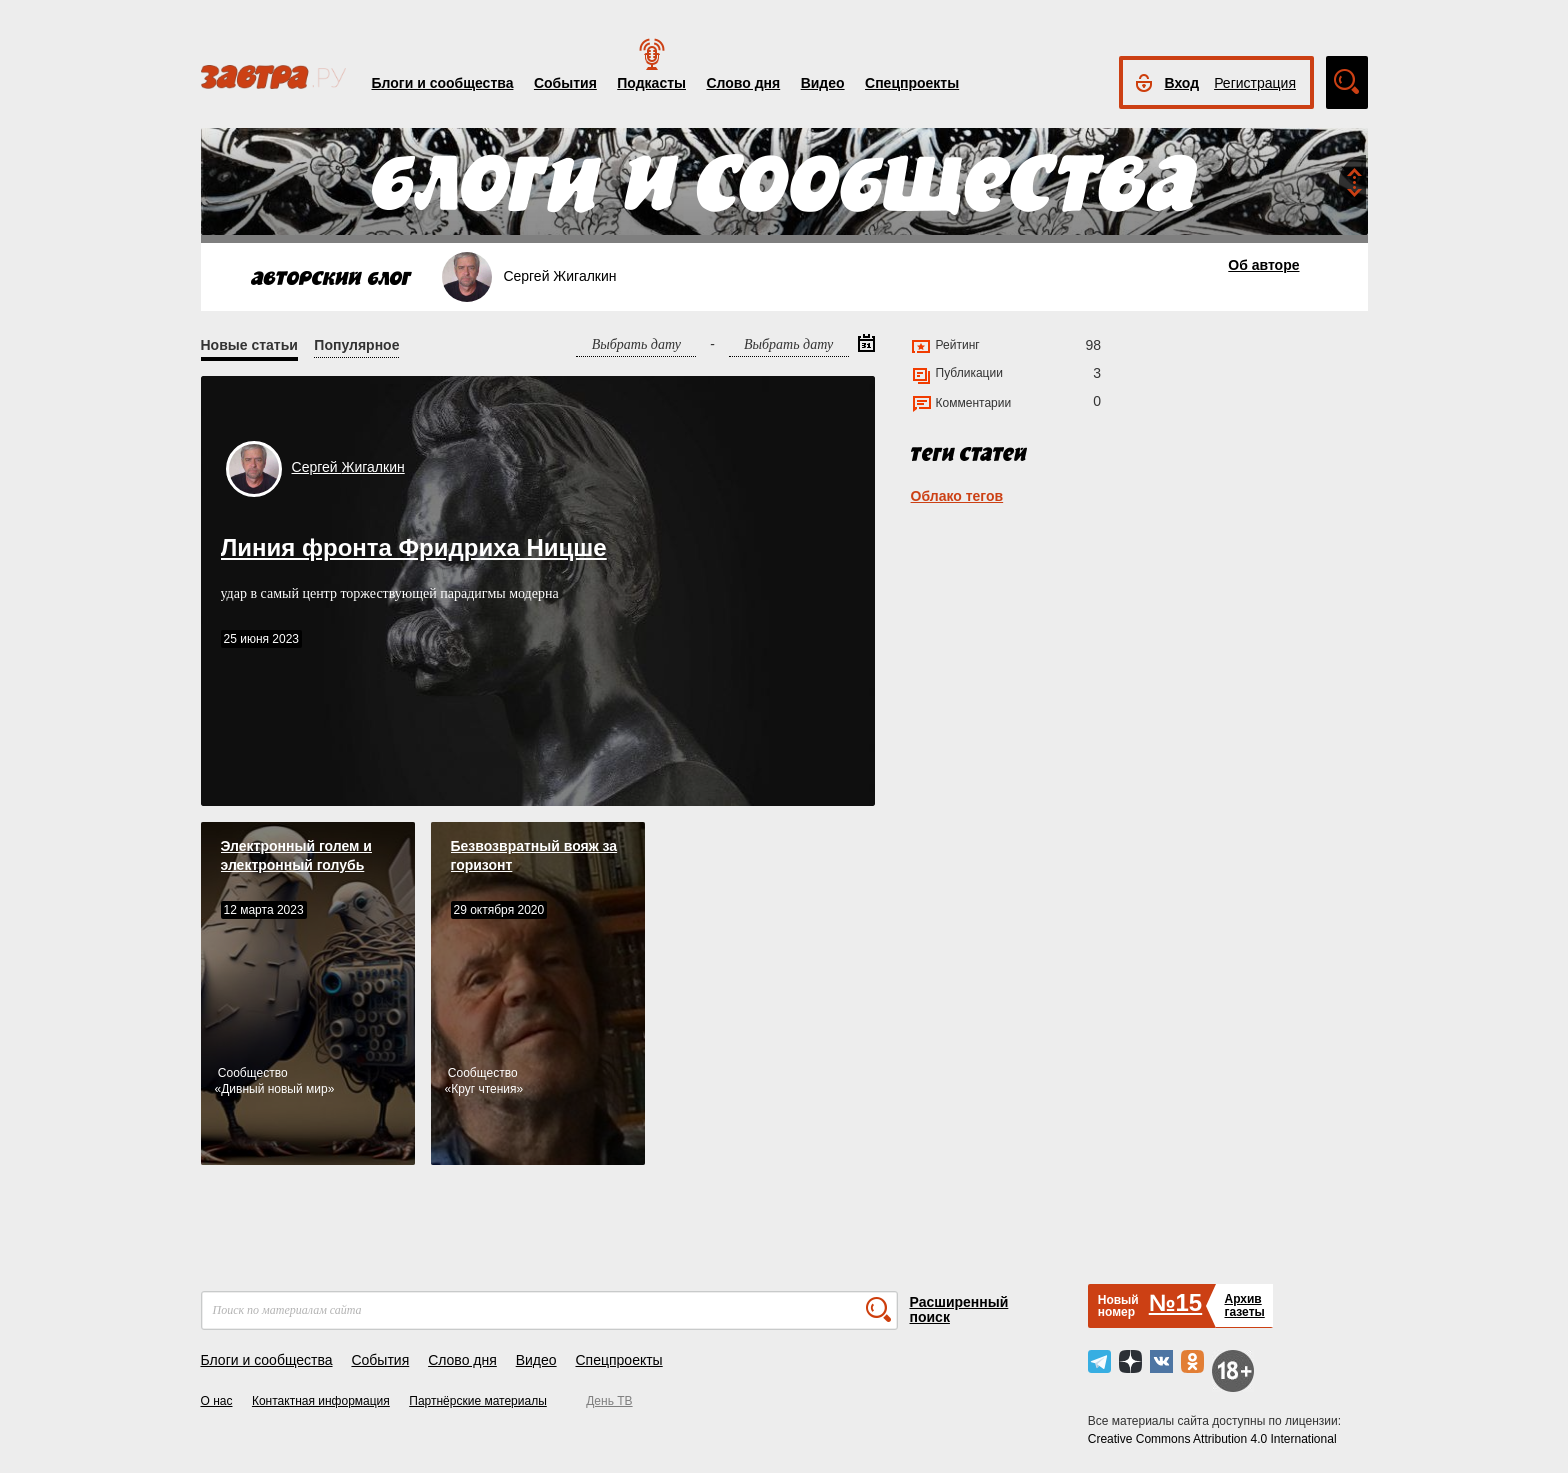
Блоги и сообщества (443, 83)
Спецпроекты (912, 83)
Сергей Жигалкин (348, 467)
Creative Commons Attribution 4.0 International (1212, 1439)
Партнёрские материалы (478, 1401)
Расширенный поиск (959, 1309)
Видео (823, 83)
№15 (1175, 1302)
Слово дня (743, 83)
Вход (1182, 83)
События (565, 83)
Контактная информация (321, 1401)
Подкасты (651, 83)
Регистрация (1255, 83)
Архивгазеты (1244, 1305)
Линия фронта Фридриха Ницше (414, 547)
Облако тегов (957, 496)
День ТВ (609, 1401)
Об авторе (1263, 265)
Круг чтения (483, 1089)
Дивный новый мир (274, 1089)
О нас (217, 1401)
